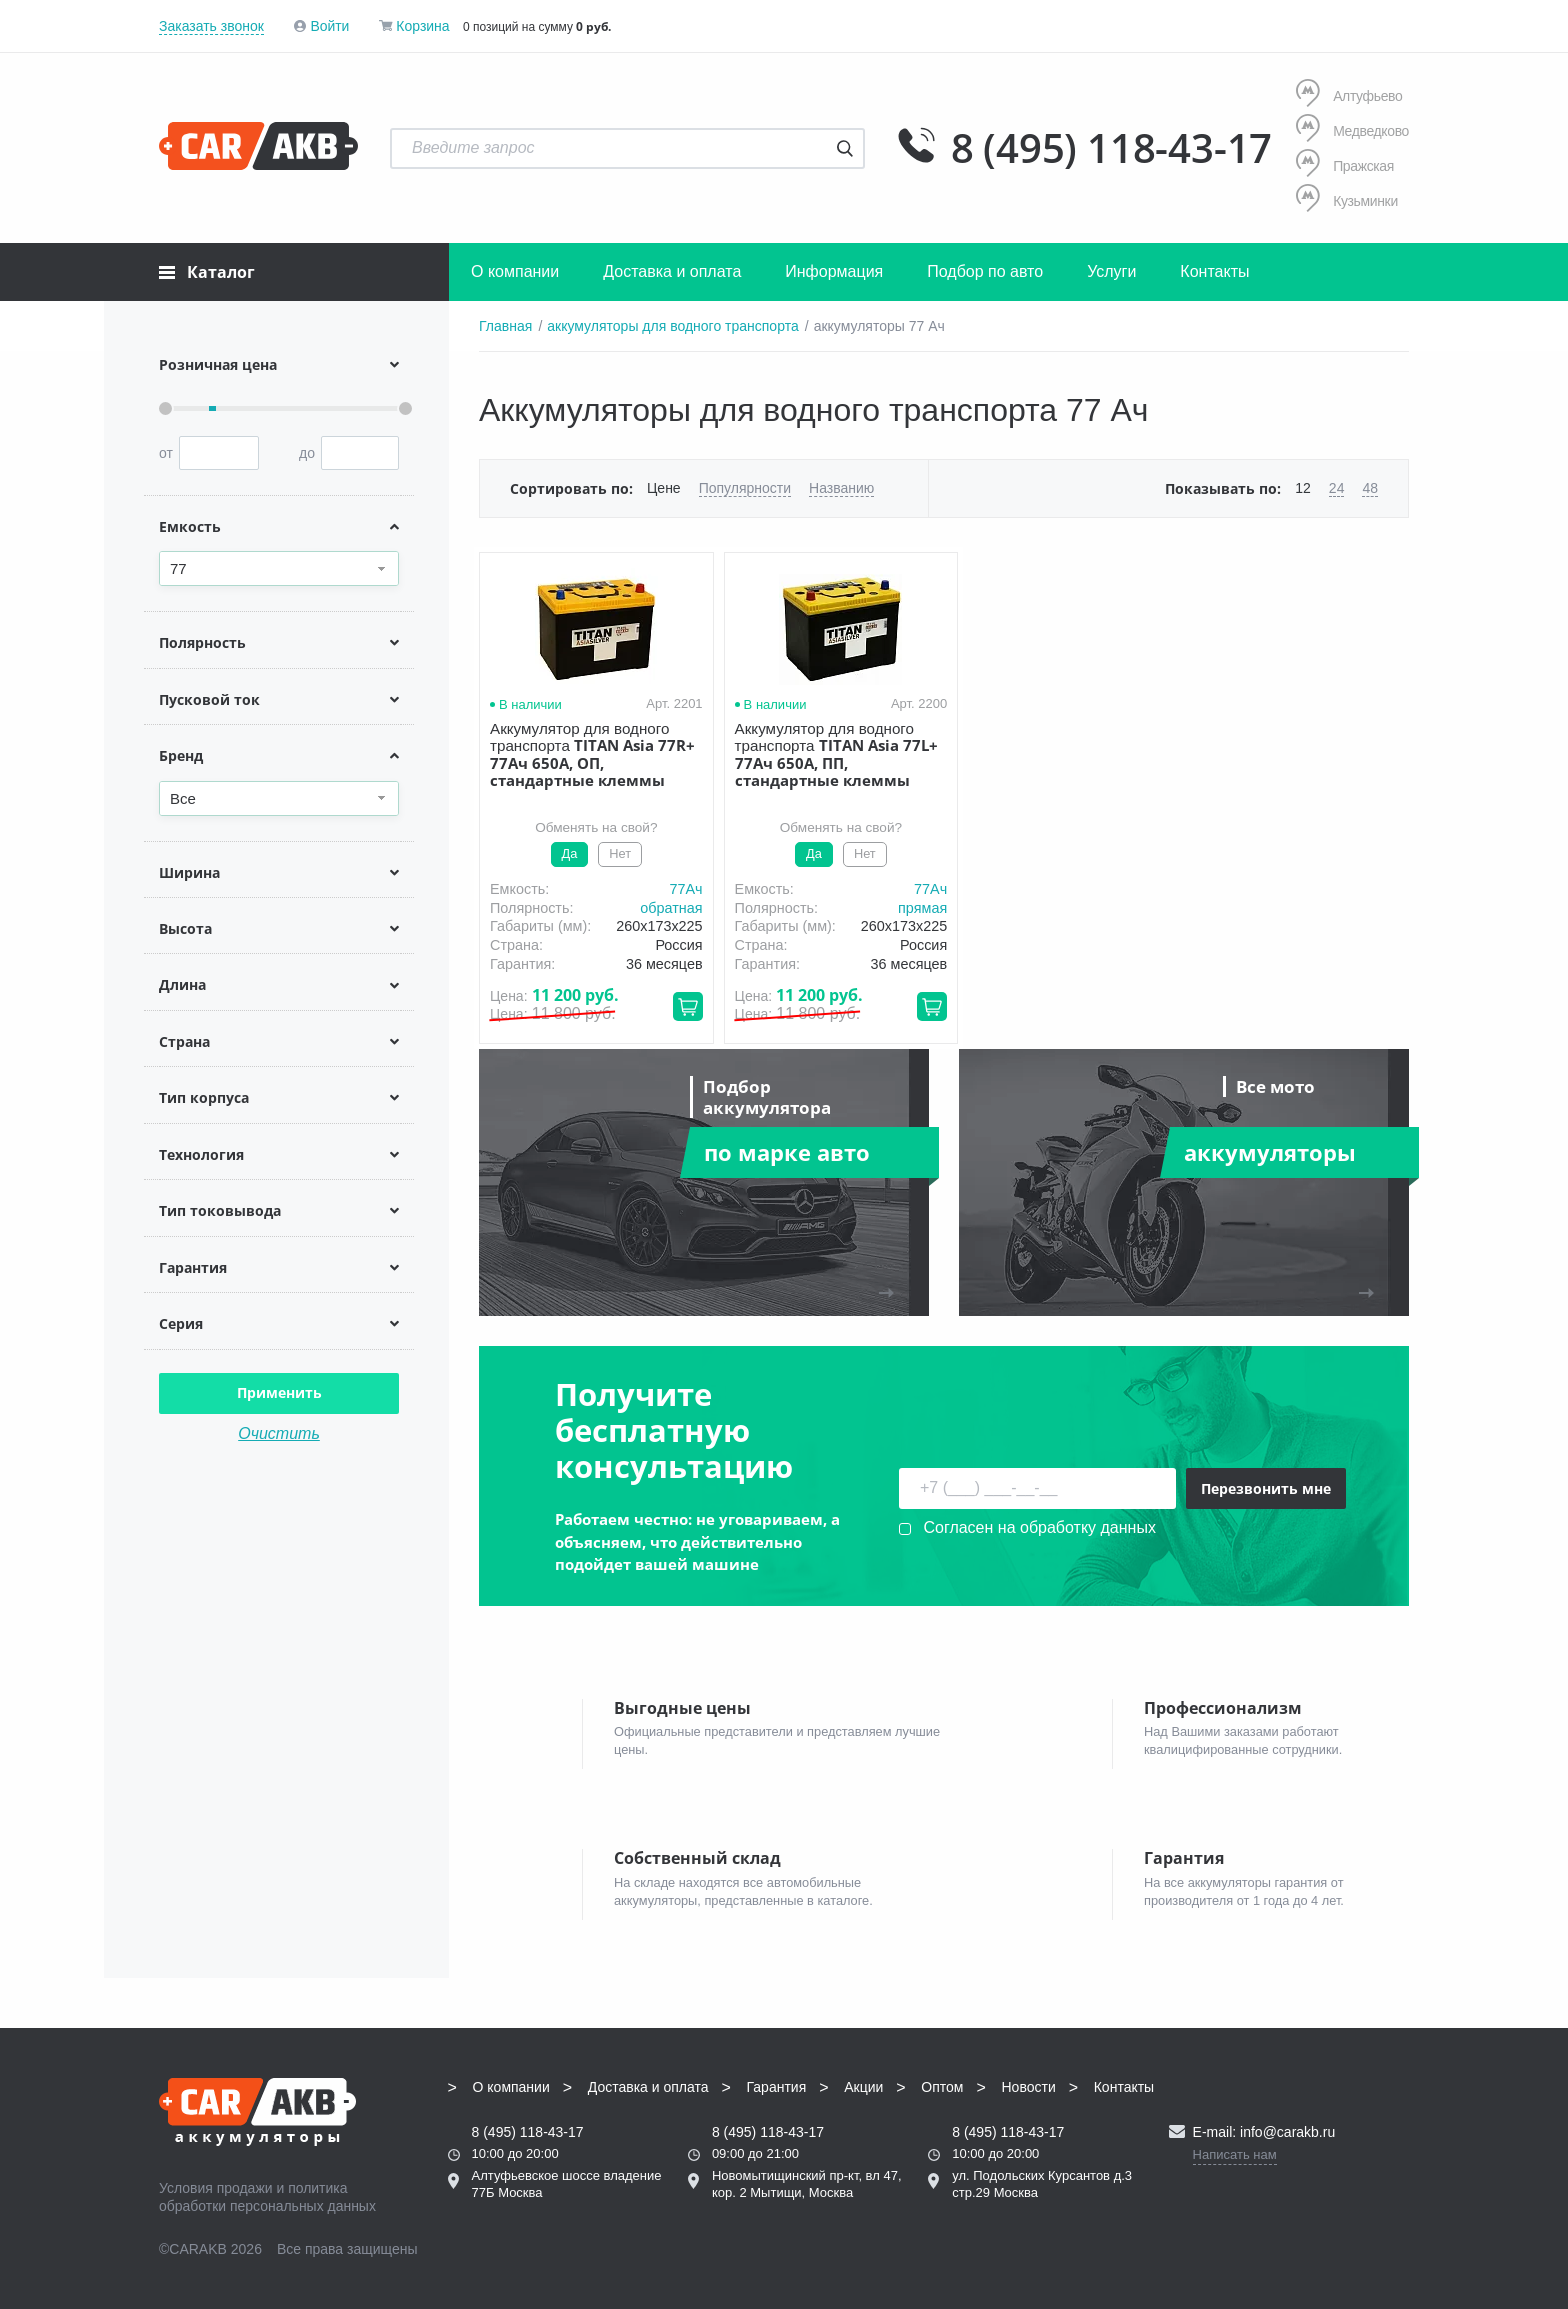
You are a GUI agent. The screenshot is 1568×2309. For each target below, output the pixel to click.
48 (1370, 488)
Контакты (1214, 271)
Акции (863, 2087)
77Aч (676, 889)
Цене (664, 488)
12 (1303, 488)
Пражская (1345, 165)
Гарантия (777, 2087)
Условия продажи (216, 2188)
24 (1337, 488)
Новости (1029, 2087)
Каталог (207, 272)
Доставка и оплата (672, 271)
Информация (834, 271)
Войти (329, 26)
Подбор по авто (985, 271)
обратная (662, 908)
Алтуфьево (1349, 95)
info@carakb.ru (1287, 2132)
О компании (515, 271)
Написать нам (1235, 2154)
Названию (841, 488)
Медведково (1352, 130)
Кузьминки (1347, 200)
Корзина (422, 26)
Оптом (942, 2087)
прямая (903, 908)
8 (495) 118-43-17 (1111, 148)
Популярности (745, 488)
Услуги (1111, 271)
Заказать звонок (211, 26)
